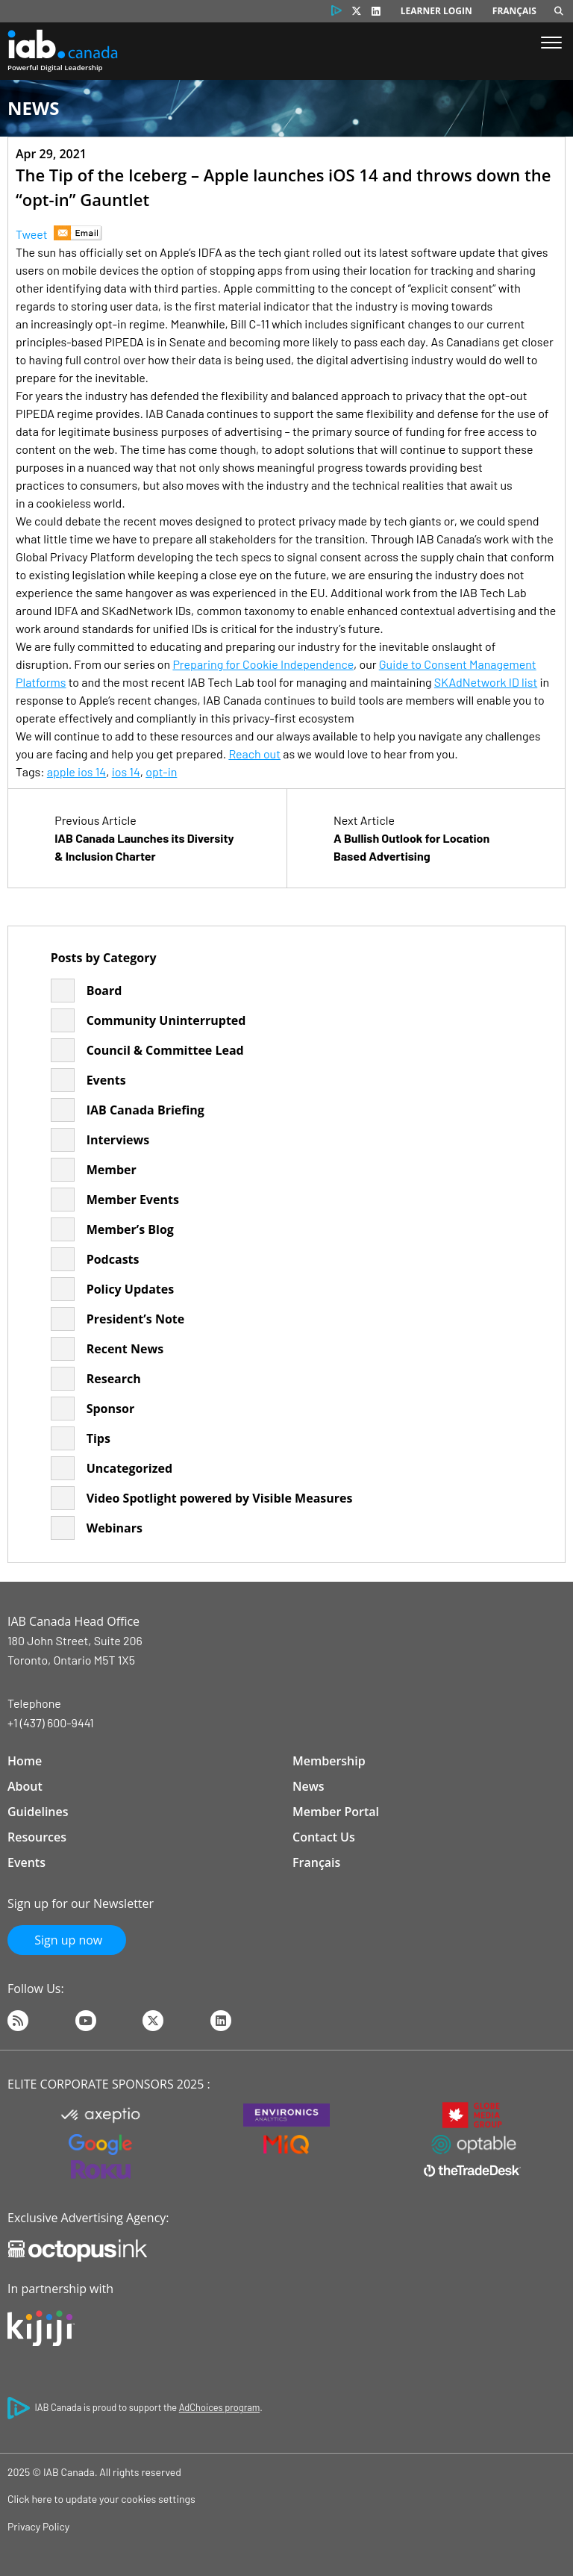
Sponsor (110, 1408)
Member (112, 1169)
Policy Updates (131, 1289)
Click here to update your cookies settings (101, 2498)
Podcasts (113, 1259)
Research (114, 1378)
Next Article (426, 839)
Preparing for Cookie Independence (263, 664)
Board (104, 990)
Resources (36, 1837)
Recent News (125, 1349)
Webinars (115, 1528)
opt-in (161, 771)
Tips (98, 1438)
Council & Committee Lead (165, 1050)
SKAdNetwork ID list (485, 682)
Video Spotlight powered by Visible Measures (220, 1498)
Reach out (254, 753)
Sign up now (66, 1940)
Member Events (133, 1199)
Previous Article (147, 839)
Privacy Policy (38, 2526)
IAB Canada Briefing (145, 1110)
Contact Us (323, 1837)
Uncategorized (129, 1468)
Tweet (32, 234)
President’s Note (136, 1319)
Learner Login (436, 10)
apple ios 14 (76, 771)
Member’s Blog (130, 1229)
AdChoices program (219, 2407)
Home (24, 1761)
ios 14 (126, 771)
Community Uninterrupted (166, 1020)
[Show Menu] (551, 44)
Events (106, 1080)
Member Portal (335, 1811)
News (308, 1786)
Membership (329, 1761)
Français (514, 10)
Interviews (118, 1140)
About (25, 1786)
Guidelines (38, 1811)
